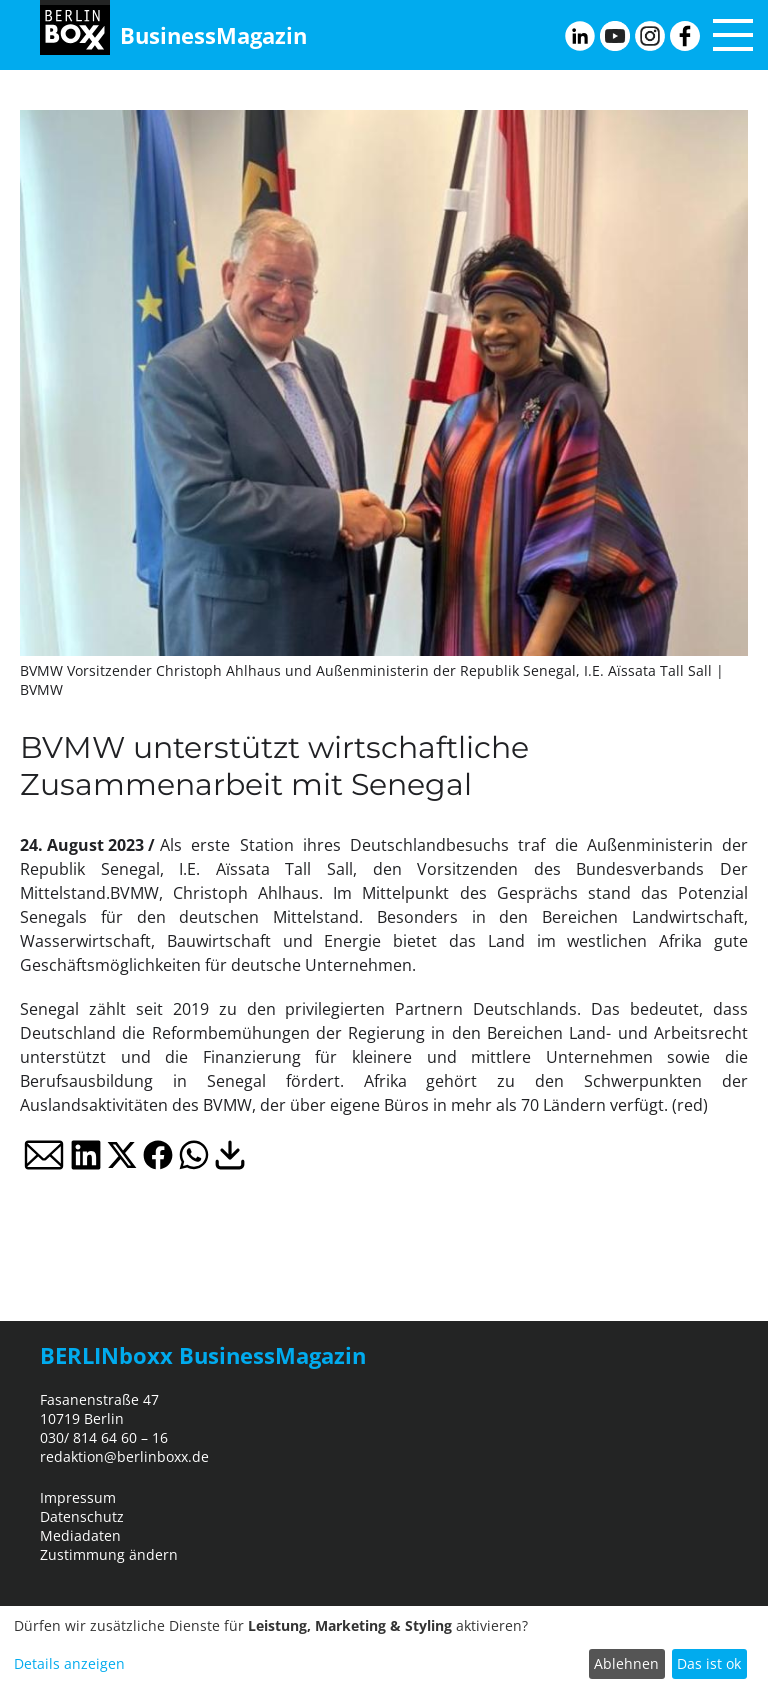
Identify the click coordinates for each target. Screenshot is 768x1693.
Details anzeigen (69, 1663)
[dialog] (384, 1649)
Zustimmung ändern (109, 1554)
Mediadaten (80, 1535)
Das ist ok (709, 1663)
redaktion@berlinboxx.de (124, 1456)
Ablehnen (626, 1663)
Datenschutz (82, 1516)
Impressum (78, 1497)
